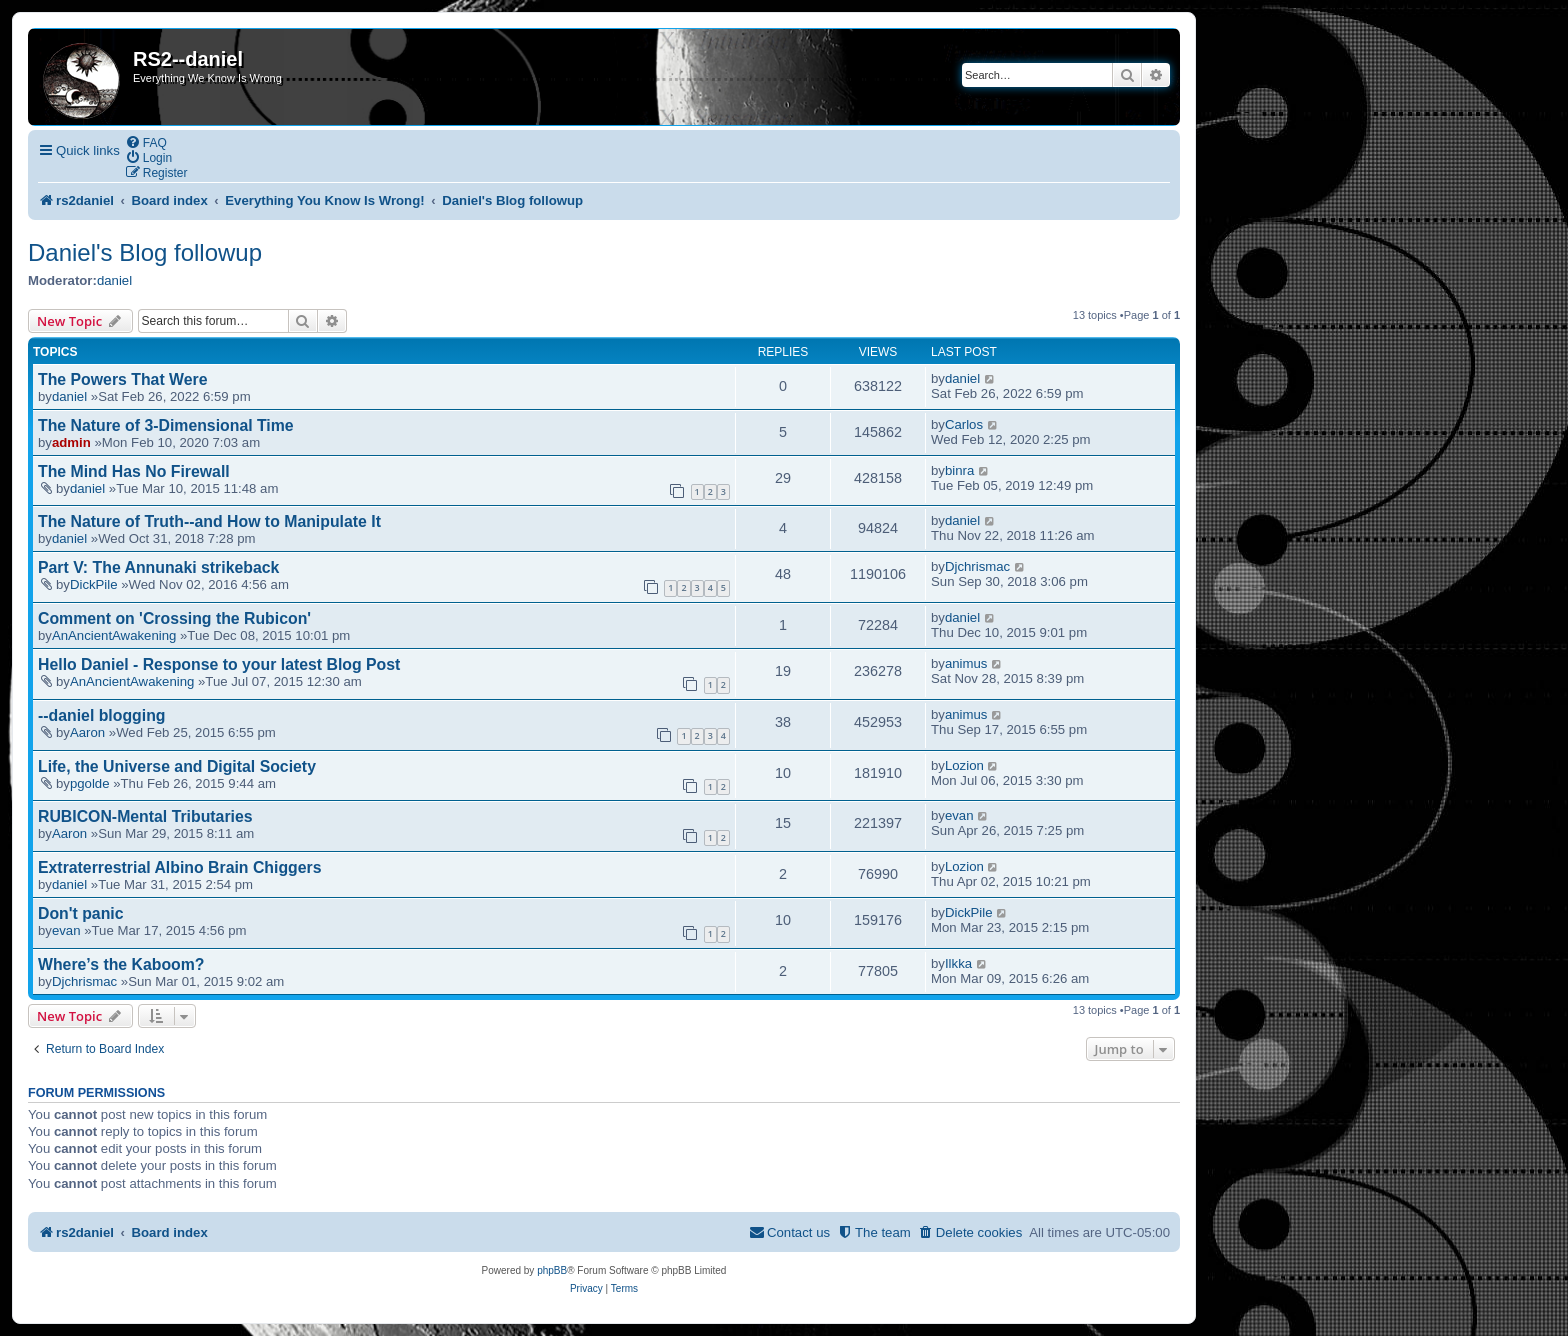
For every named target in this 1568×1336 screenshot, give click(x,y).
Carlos (964, 424)
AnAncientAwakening (114, 635)
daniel (114, 280)
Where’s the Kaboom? (121, 964)
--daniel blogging (101, 715)
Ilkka (958, 963)
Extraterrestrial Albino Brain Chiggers (180, 867)
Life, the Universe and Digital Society (177, 766)
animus (966, 663)
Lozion (964, 765)
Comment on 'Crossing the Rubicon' (174, 618)
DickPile (94, 584)
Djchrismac (977, 566)
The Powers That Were (122, 379)
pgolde (90, 783)
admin (71, 442)
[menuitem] (146, 142)
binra (959, 470)
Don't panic (81, 913)
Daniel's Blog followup (145, 252)
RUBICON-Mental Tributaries (145, 816)
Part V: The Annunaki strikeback (158, 567)
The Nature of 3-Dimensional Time (166, 425)
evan (959, 815)
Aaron (87, 732)
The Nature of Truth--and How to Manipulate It (209, 521)
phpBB (552, 1270)
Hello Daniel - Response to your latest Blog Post (219, 664)
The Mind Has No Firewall (134, 471)
